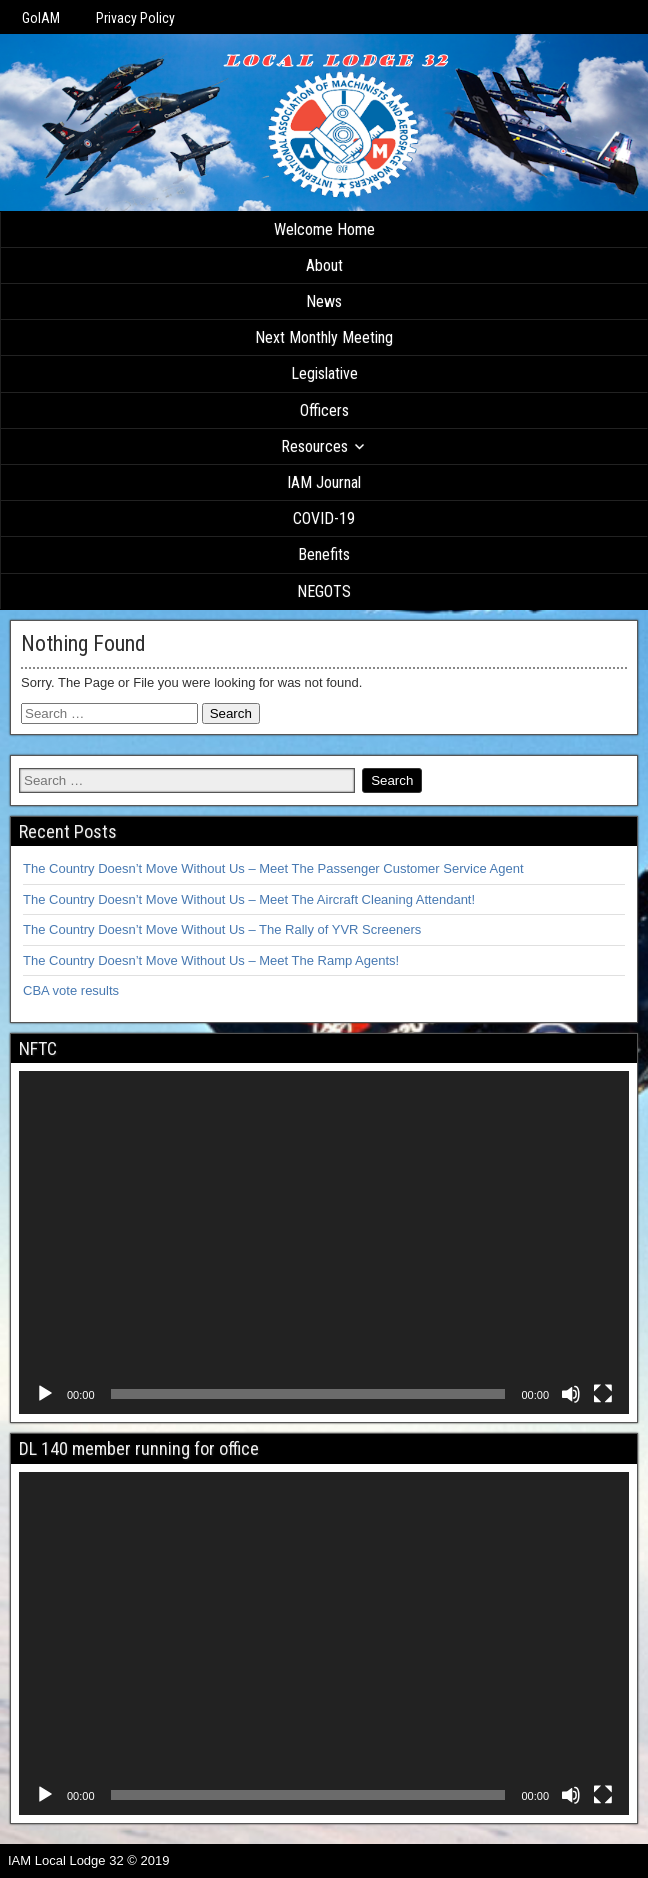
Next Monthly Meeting (324, 337)
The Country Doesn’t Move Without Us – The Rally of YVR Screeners (222, 929)
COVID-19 (324, 518)
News (324, 301)
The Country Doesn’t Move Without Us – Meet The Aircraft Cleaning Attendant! (249, 899)
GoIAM (41, 18)
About (324, 265)
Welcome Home (324, 229)
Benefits (324, 554)
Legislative (324, 373)
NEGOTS (324, 591)
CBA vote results (71, 990)
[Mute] (571, 1394)
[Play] (45, 1394)
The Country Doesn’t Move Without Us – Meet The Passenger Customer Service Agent (273, 868)
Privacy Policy (135, 18)
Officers (324, 410)
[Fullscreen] (603, 1394)
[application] (324, 1242)
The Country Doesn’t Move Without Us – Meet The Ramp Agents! (211, 960)
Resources (314, 446)
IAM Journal (324, 482)
